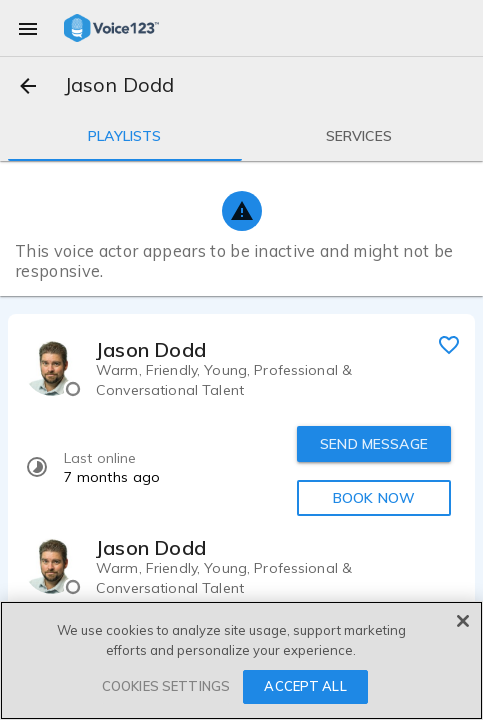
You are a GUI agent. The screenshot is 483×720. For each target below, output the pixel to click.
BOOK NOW (374, 498)
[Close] (463, 621)
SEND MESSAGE (374, 444)
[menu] (28, 28)
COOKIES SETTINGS (166, 686)
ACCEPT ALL (305, 686)
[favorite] (449, 344)
